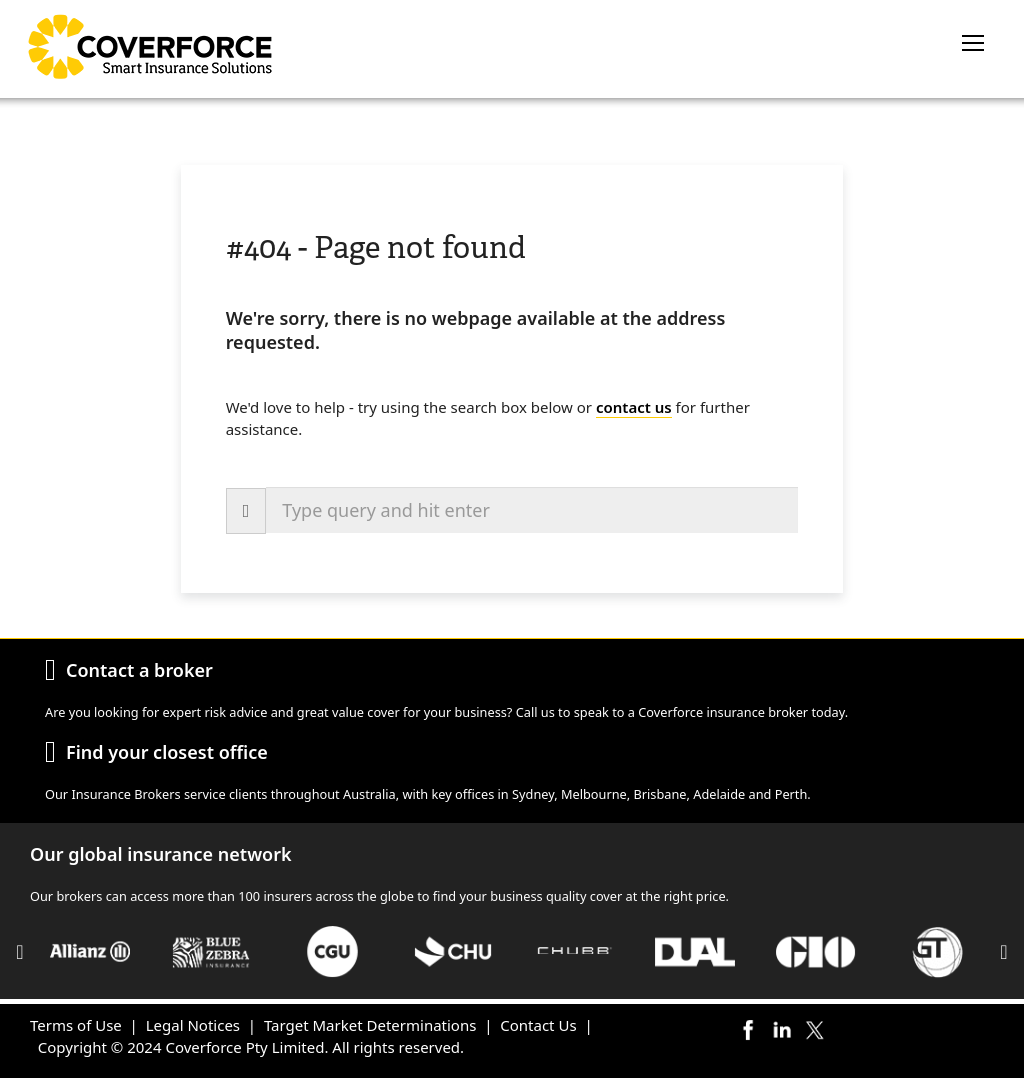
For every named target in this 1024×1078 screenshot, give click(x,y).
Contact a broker (139, 670)
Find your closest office (167, 752)
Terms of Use (76, 1025)
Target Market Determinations (370, 1025)
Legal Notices (193, 1025)
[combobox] (532, 510)
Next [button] (1004, 952)
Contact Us (538, 1025)
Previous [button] (20, 952)
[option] (90, 951)
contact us (634, 407)
